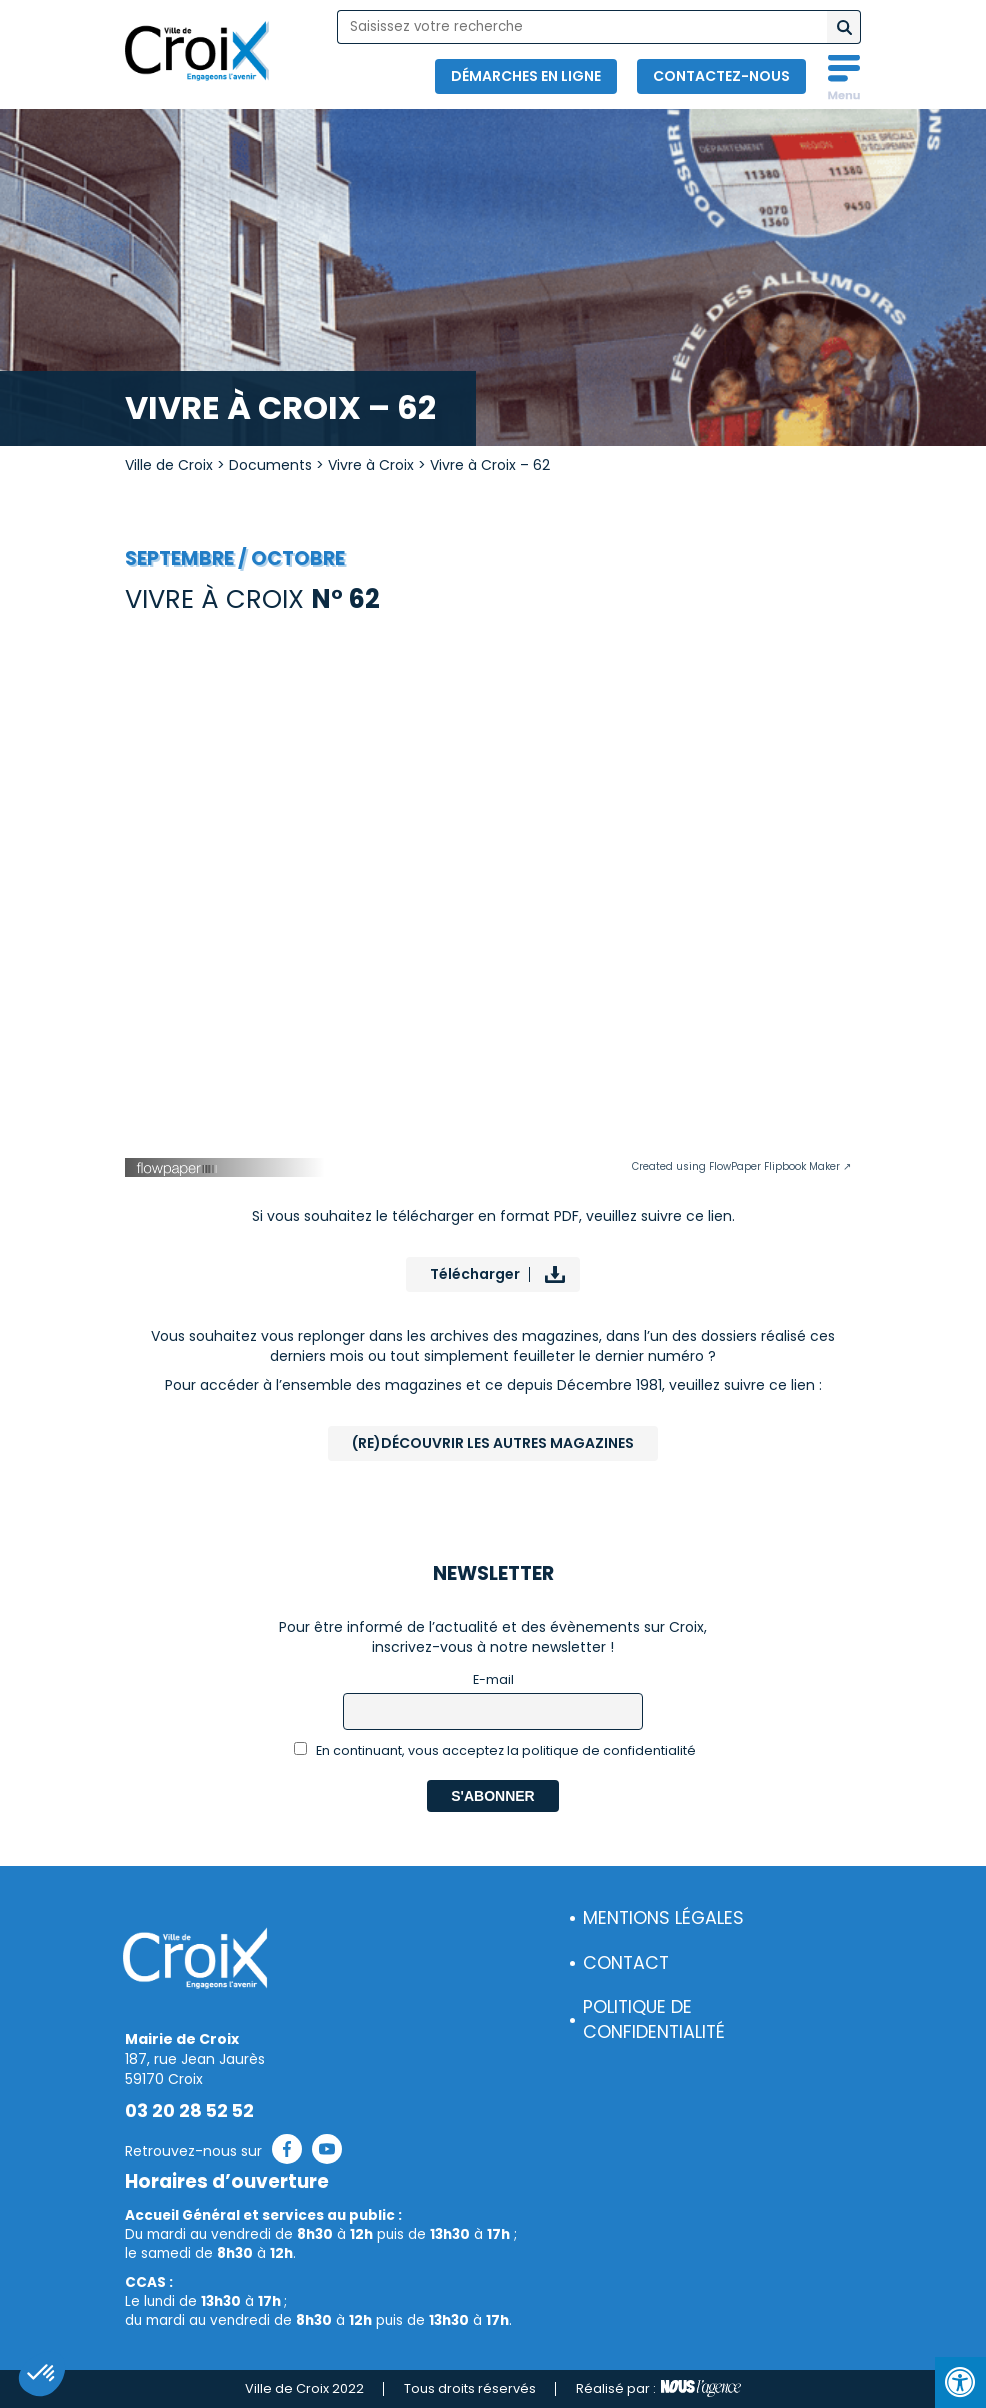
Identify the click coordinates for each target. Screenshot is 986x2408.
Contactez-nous (721, 76)
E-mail (493, 1679)
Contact (626, 1963)
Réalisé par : (658, 2389)
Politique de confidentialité (654, 2019)
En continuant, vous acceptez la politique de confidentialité (495, 1750)
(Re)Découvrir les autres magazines (493, 1443)
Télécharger (475, 1274)
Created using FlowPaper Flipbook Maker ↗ (741, 1166)
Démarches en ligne (526, 76)
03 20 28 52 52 (189, 2111)
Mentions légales (663, 1918)
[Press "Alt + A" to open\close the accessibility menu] (960, 2382)
